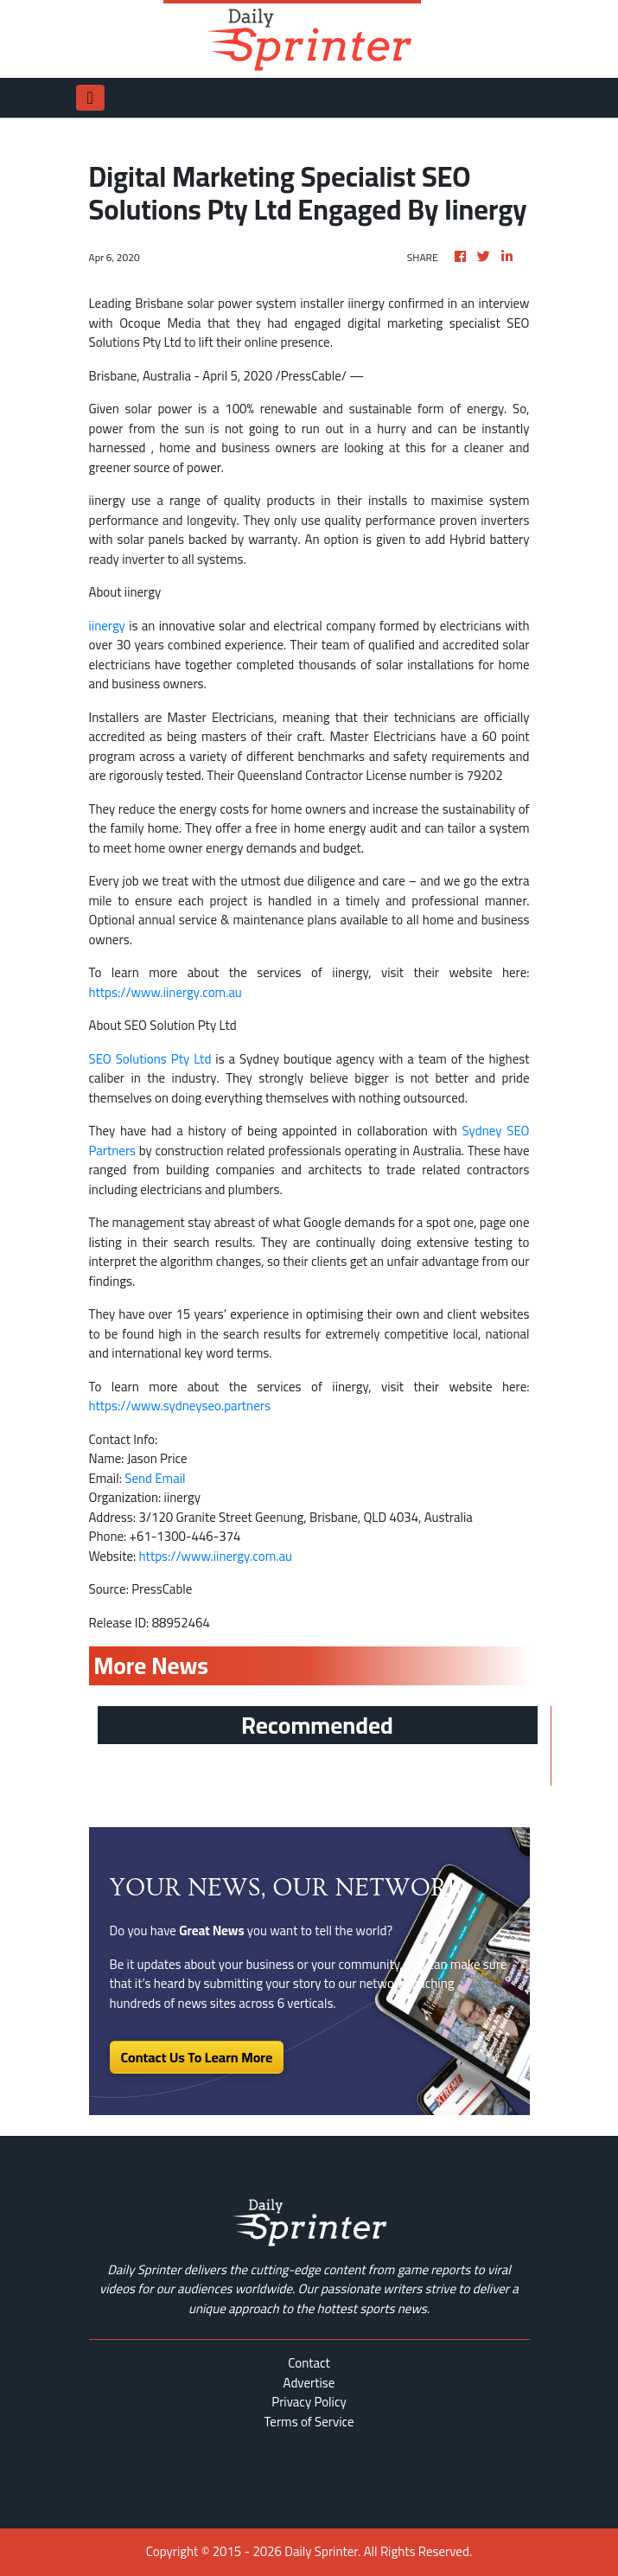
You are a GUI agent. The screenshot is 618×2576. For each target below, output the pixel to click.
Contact (309, 2362)
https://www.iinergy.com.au (165, 992)
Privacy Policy (308, 2401)
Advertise (309, 2382)
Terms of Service (309, 2421)
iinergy (107, 625)
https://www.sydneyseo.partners (180, 1405)
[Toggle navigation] (90, 98)
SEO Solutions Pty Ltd (150, 1058)
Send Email (154, 1478)
